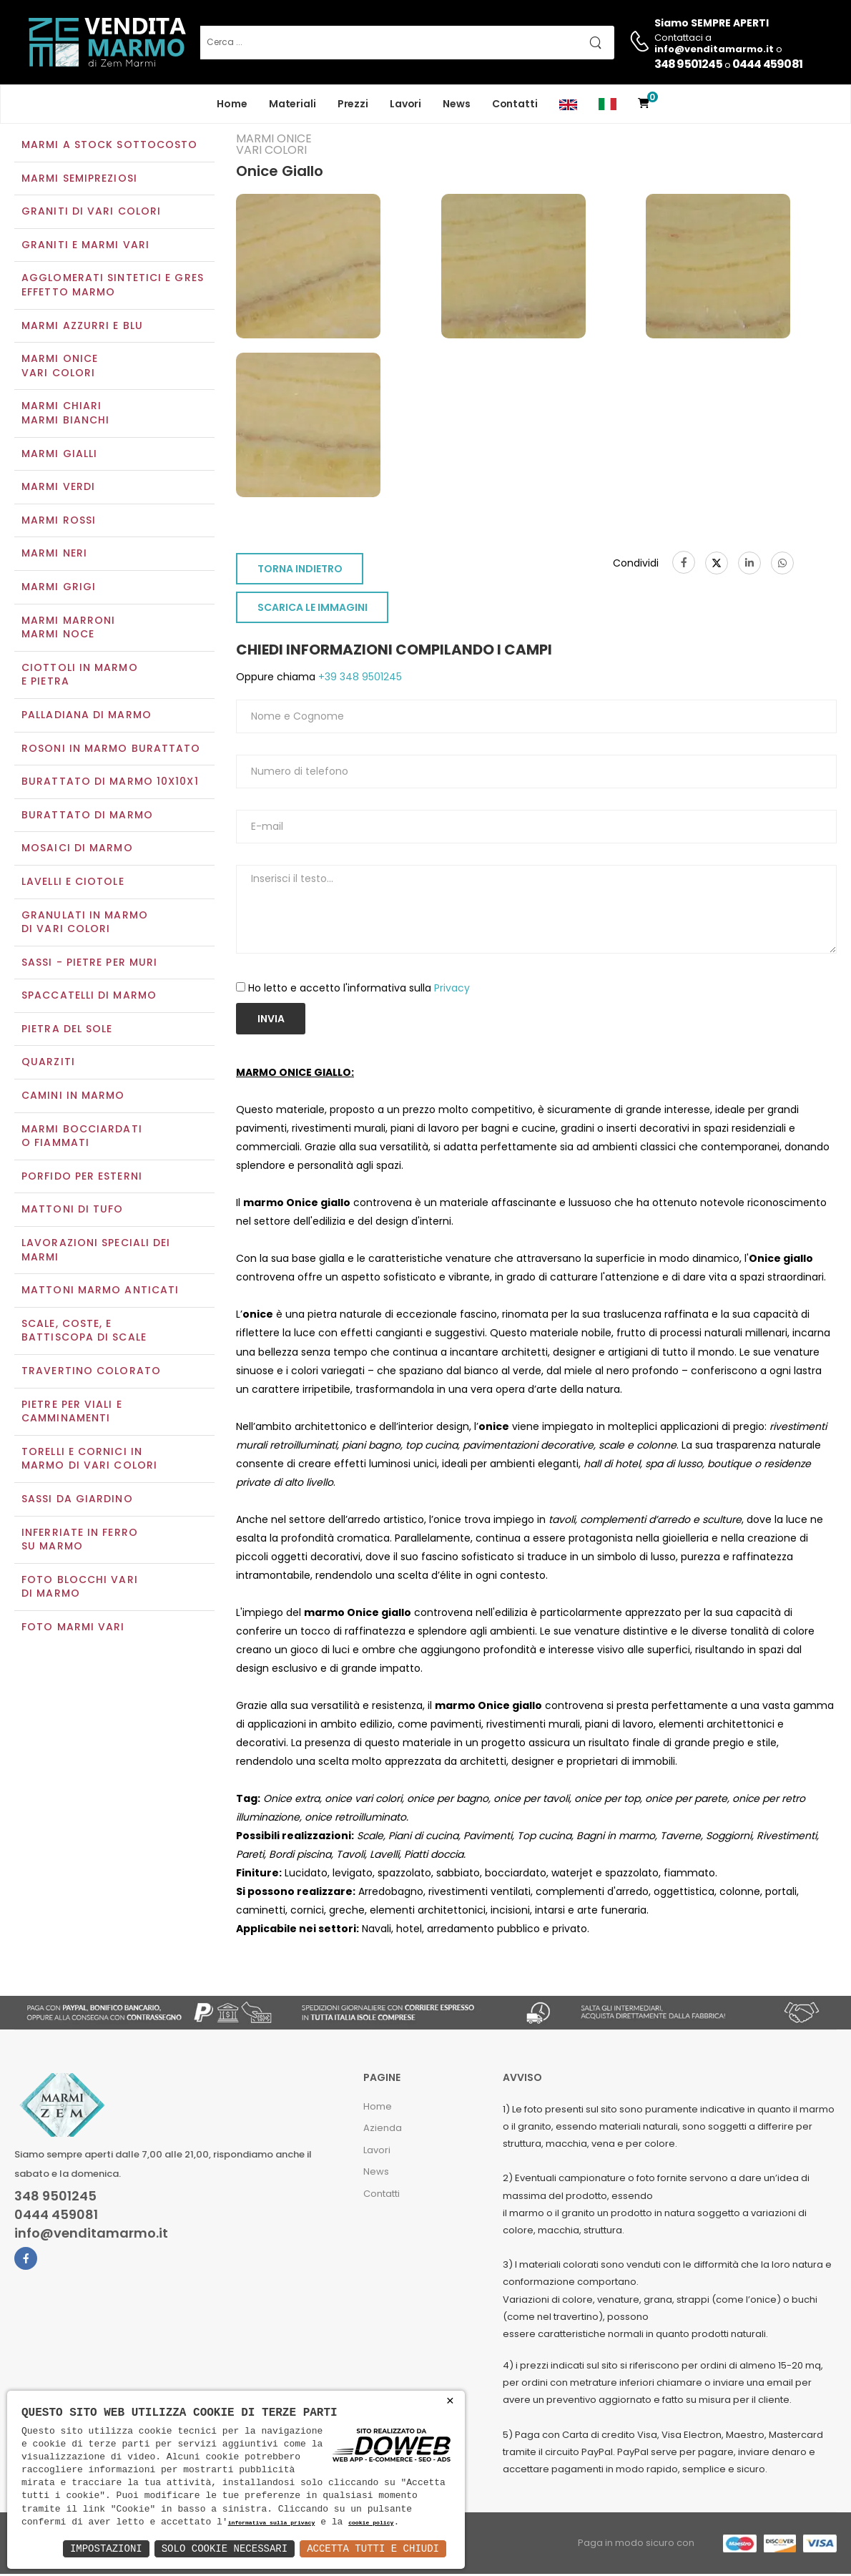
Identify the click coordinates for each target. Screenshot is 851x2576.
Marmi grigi (58, 588)
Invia (271, 1020)
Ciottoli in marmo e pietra (79, 676)
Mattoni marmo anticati (100, 1292)
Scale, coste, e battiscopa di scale (84, 1332)
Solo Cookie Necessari (224, 2548)
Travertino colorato (91, 1372)
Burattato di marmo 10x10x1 (110, 782)
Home (232, 104)
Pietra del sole (67, 1030)
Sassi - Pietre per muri (89, 963)
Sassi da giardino (77, 1500)
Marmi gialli (59, 455)
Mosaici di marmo (77, 850)
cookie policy (370, 2523)
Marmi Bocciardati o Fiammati (81, 1137)
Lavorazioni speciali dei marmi (95, 1251)
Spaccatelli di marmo (89, 997)
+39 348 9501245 (358, 679)
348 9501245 (688, 64)
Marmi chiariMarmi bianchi (65, 415)
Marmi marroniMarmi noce (68, 628)
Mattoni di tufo (72, 1211)
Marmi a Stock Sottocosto (109, 146)
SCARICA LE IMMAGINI (312, 609)
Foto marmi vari (73, 1628)
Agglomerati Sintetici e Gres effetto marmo (112, 287)
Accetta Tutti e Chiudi (373, 2548)
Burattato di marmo (87, 816)
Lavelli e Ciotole (72, 883)
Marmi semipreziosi (79, 179)
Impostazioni (106, 2548)
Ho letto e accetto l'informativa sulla (359, 989)
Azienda (382, 2130)
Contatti (515, 104)
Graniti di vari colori (91, 213)
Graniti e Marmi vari (85, 246)
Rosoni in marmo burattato (111, 750)
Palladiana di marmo (86, 716)
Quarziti (48, 1064)
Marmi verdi (58, 488)
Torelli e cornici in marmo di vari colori (89, 1460)
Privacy (452, 989)
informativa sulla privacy (271, 2523)
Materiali (292, 104)
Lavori (405, 104)
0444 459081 (767, 64)
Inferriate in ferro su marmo (79, 1541)
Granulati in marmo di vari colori (84, 923)
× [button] (450, 2401)
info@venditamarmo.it (91, 2235)
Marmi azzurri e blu (82, 327)
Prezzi (353, 104)
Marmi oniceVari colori (59, 367)
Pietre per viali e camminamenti (71, 1413)
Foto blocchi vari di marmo (79, 1588)
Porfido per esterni (81, 1177)
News (457, 104)
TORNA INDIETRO (300, 571)
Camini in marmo (73, 1096)
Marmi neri (54, 555)
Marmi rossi (58, 521)
